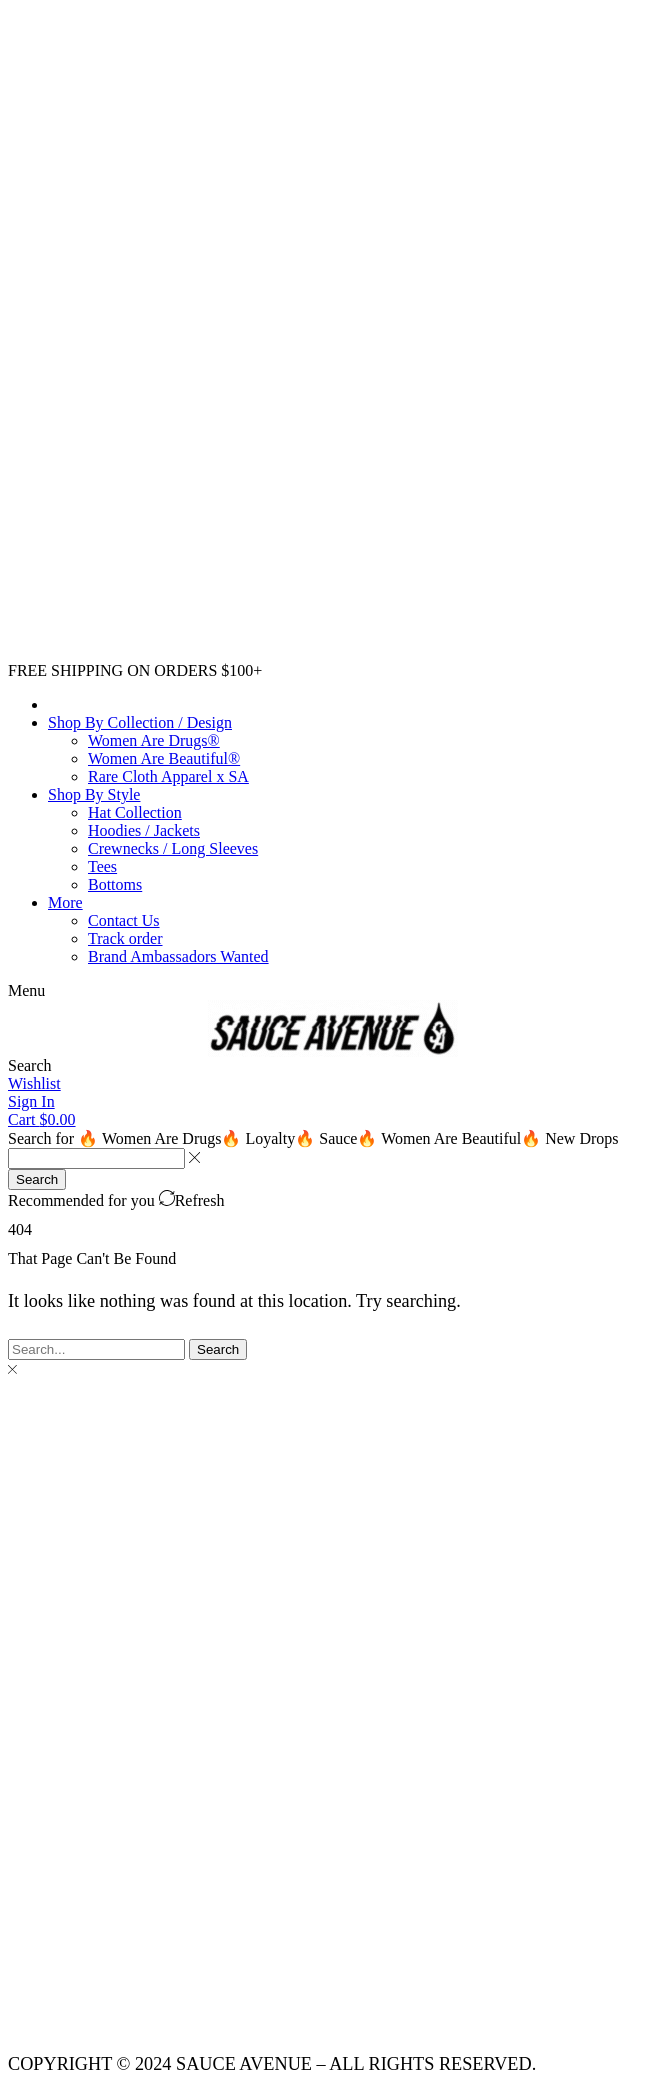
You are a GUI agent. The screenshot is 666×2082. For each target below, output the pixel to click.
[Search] (37, 1179)
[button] (26, 990)
